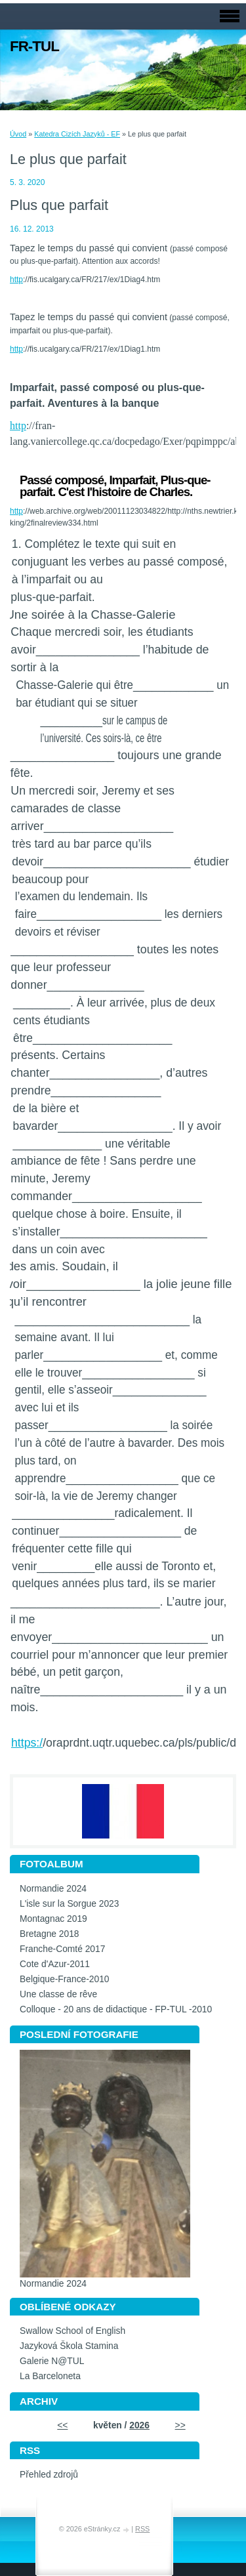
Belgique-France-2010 (65, 1979)
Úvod (18, 134)
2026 (139, 2425)
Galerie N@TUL (52, 2361)
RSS (142, 2529)
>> (180, 2425)
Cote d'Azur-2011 (55, 1964)
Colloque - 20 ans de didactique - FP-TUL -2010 (116, 2009)
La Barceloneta (50, 2376)
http (16, 279)
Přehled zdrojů (49, 2475)
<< (62, 2425)
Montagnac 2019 (53, 1919)
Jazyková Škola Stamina (69, 2346)
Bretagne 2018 (49, 1934)
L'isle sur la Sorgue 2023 (69, 1904)
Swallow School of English (72, 2331)
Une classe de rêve (58, 1994)
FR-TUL (34, 46)
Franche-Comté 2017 (62, 1949)
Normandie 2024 (53, 1889)
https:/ (27, 1742)
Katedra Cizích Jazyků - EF (77, 134)
